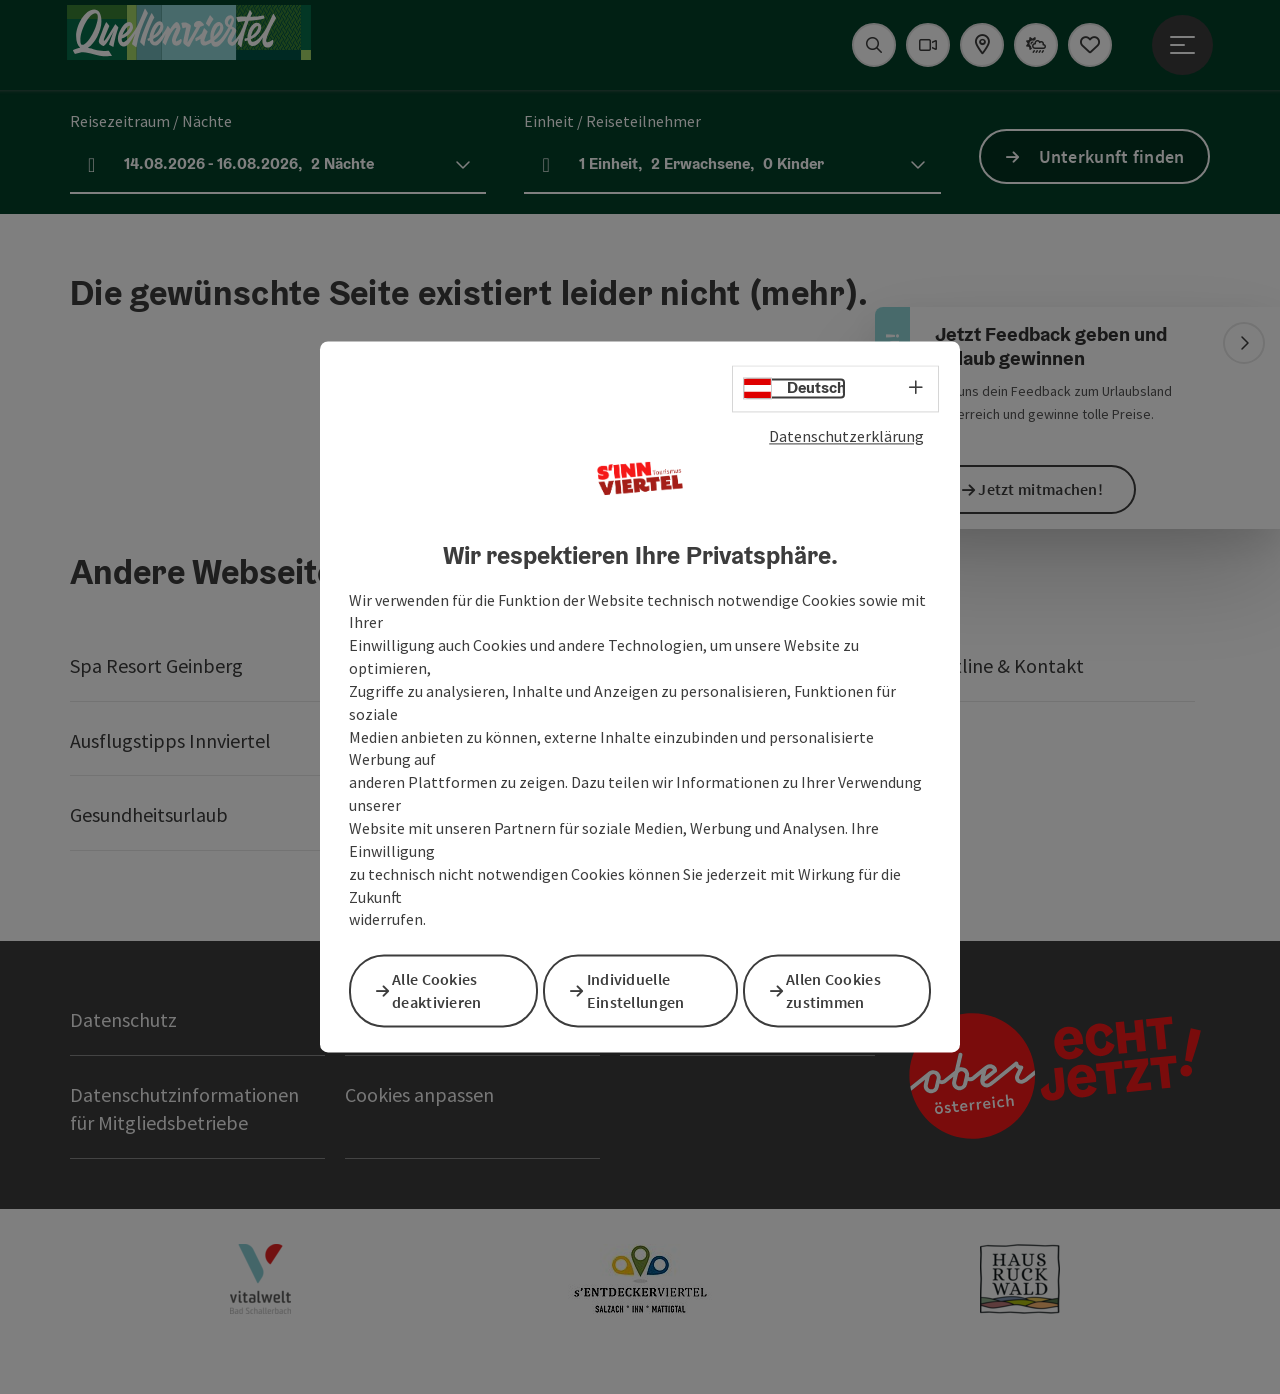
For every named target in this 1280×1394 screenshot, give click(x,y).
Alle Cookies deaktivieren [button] (447, 989)
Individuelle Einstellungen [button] (646, 989)
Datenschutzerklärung (846, 439)
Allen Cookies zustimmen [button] (843, 989)
